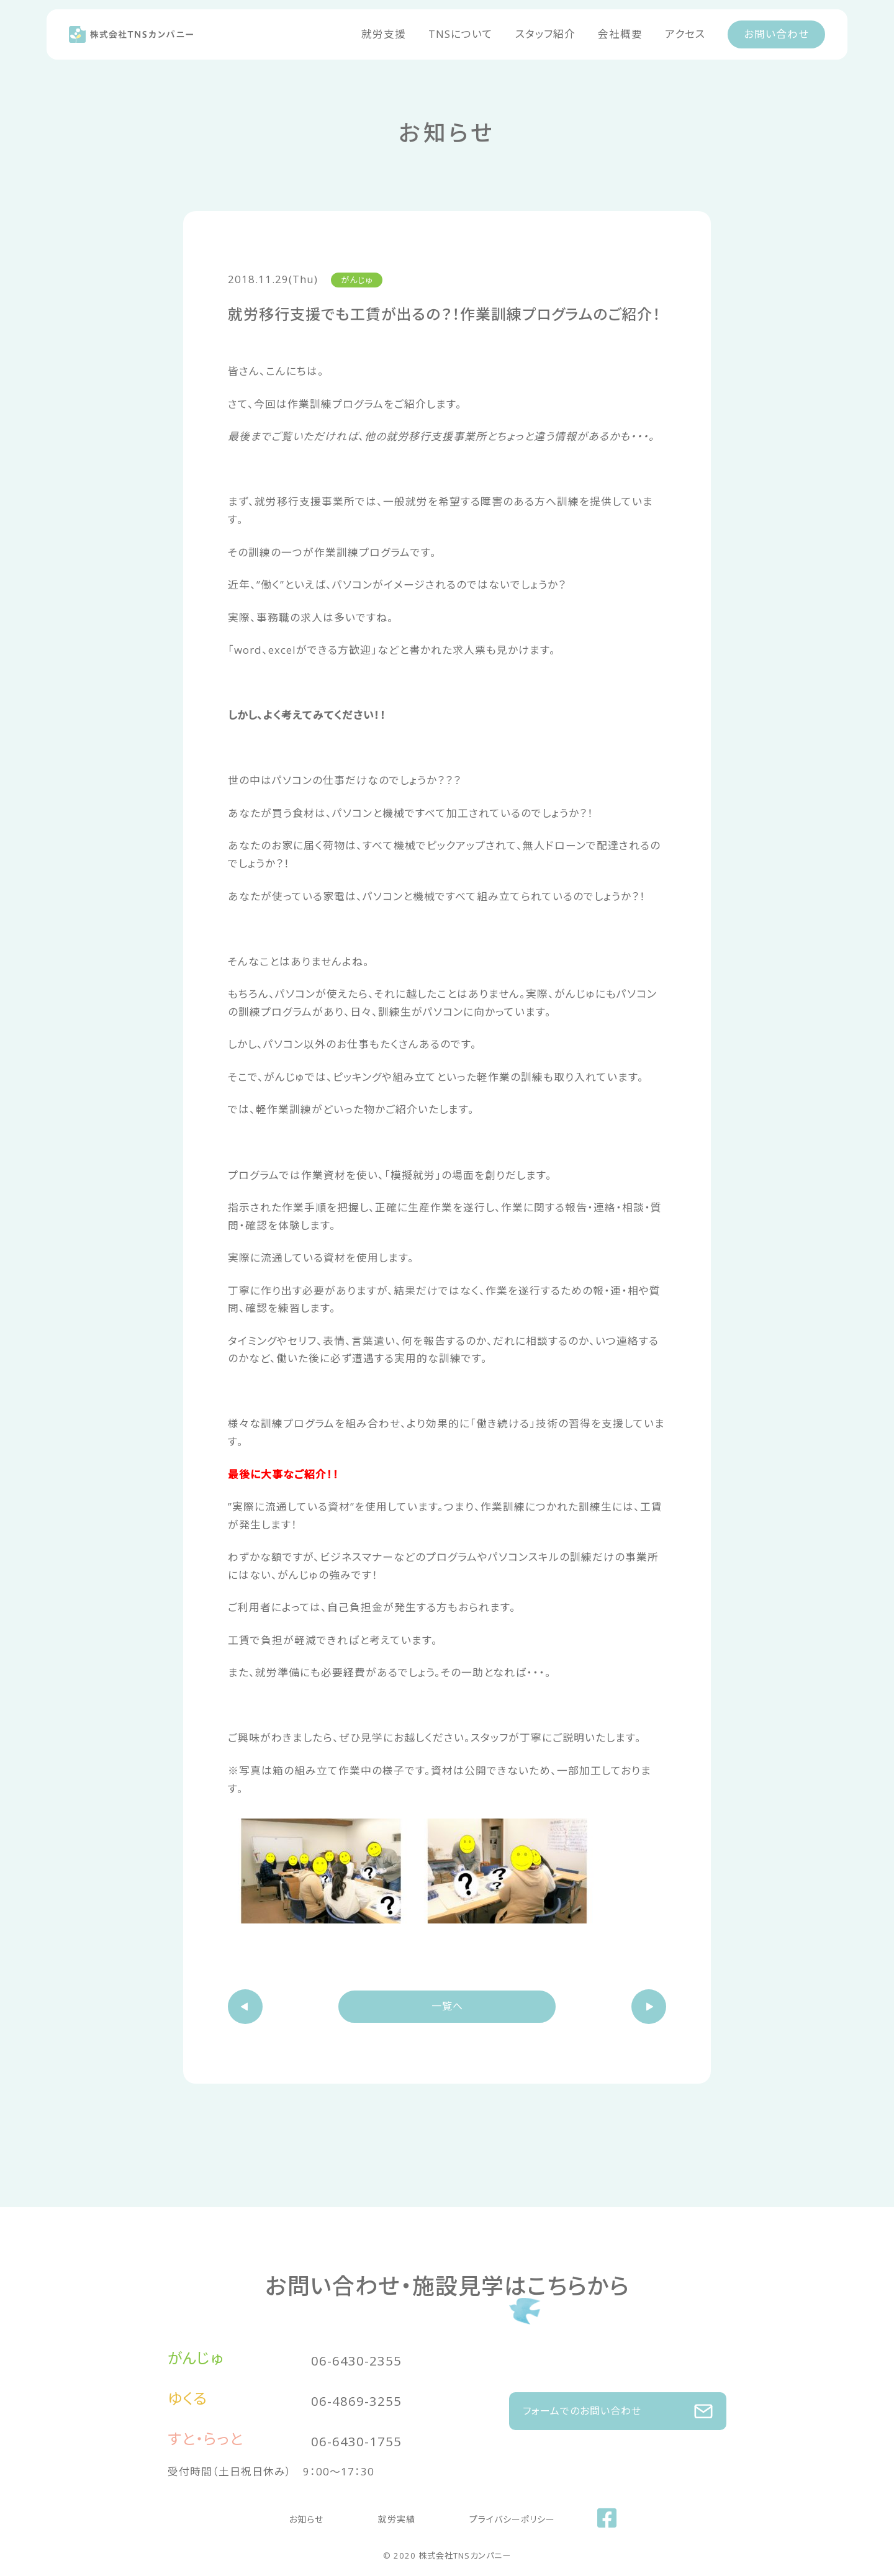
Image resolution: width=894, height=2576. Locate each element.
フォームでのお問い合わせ (617, 2404)
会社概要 (620, 34)
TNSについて (460, 34)
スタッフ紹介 (545, 34)
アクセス (685, 34)
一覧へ (447, 2010)
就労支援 (383, 34)
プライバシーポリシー (495, 2515)
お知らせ (317, 2515)
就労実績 (390, 2515)
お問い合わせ (776, 34)
